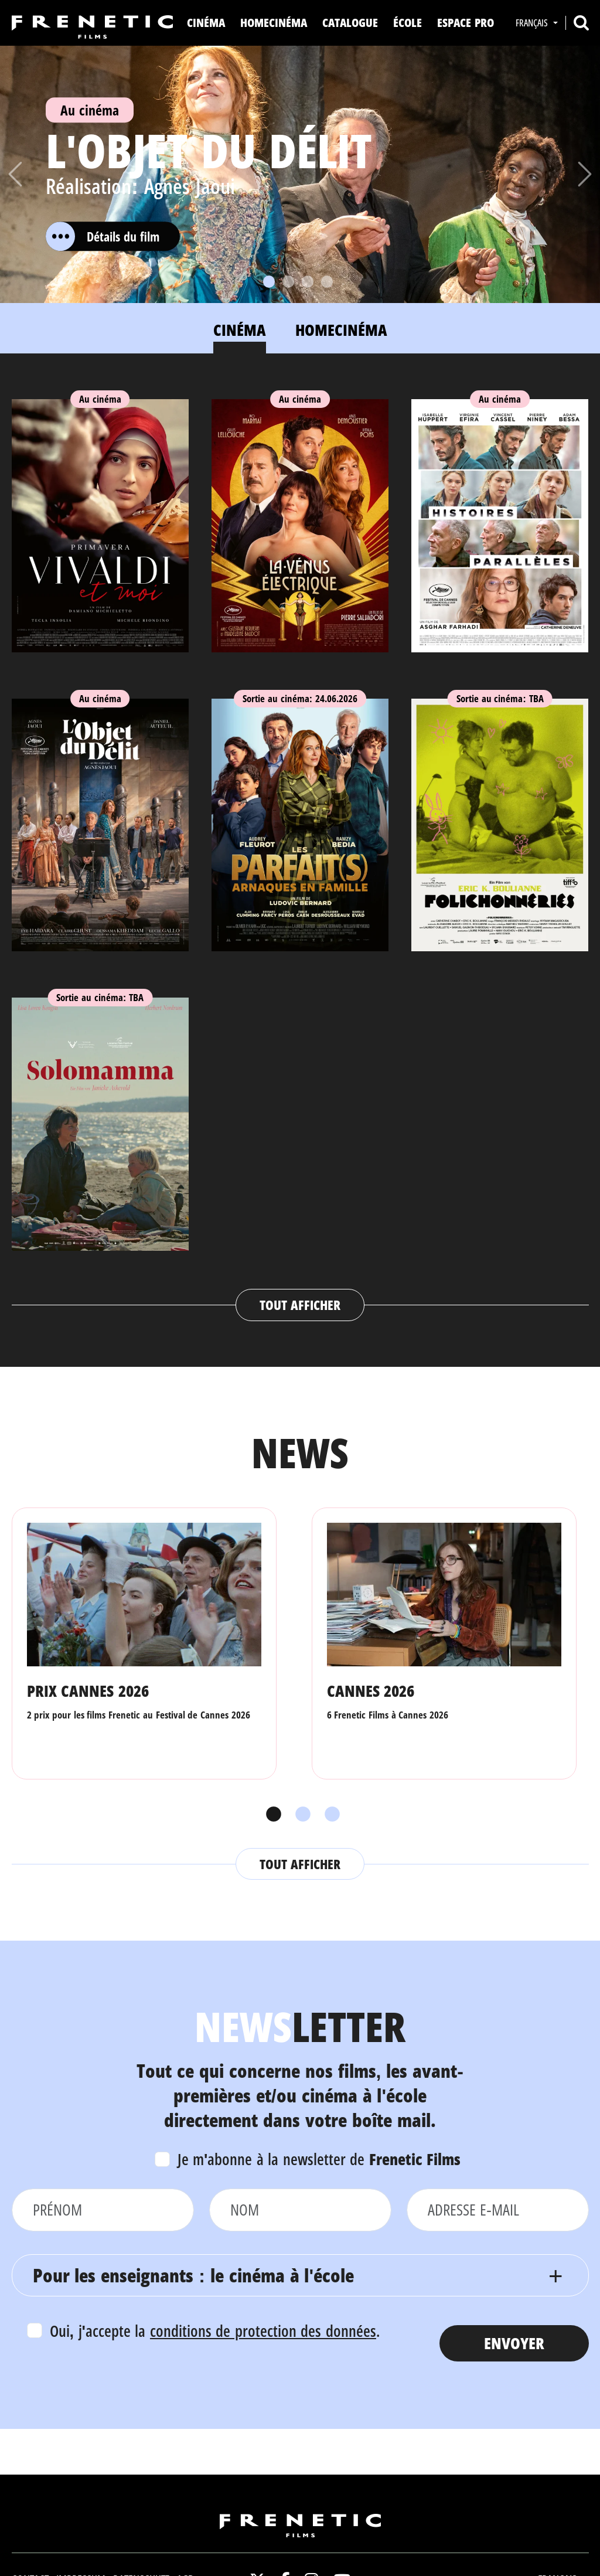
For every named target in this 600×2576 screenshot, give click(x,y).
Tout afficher (300, 1304)
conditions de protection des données (263, 2331)
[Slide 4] (327, 281)
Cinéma (206, 22)
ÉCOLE (407, 22)
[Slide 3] (307, 281)
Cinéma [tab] (239, 330)
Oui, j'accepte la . (215, 2331)
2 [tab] (300, 1814)
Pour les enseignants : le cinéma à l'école (193, 2275)
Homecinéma (273, 22)
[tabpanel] (300, 848)
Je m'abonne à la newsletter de (319, 2159)
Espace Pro (465, 22)
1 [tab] (271, 1814)
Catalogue (350, 22)
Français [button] (533, 22)
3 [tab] (329, 1814)
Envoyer (514, 2343)
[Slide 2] (288, 281)
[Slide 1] (269, 281)
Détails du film (102, 236)
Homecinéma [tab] (341, 330)
